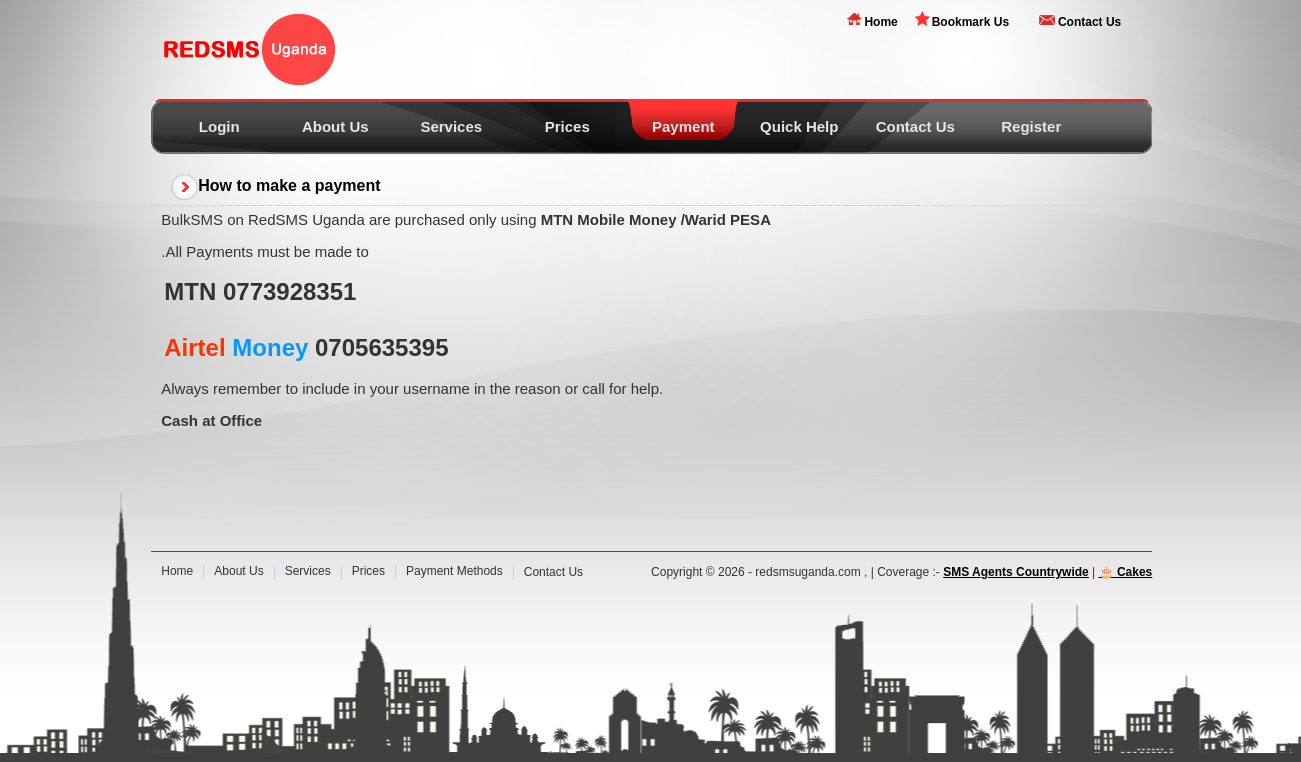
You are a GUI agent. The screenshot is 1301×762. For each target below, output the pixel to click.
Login (219, 126)
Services (451, 126)
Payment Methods (454, 571)
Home (880, 22)
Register (1031, 126)
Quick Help (799, 126)
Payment (683, 126)
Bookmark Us (970, 22)
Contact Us (1089, 22)
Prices (567, 126)
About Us (335, 126)
